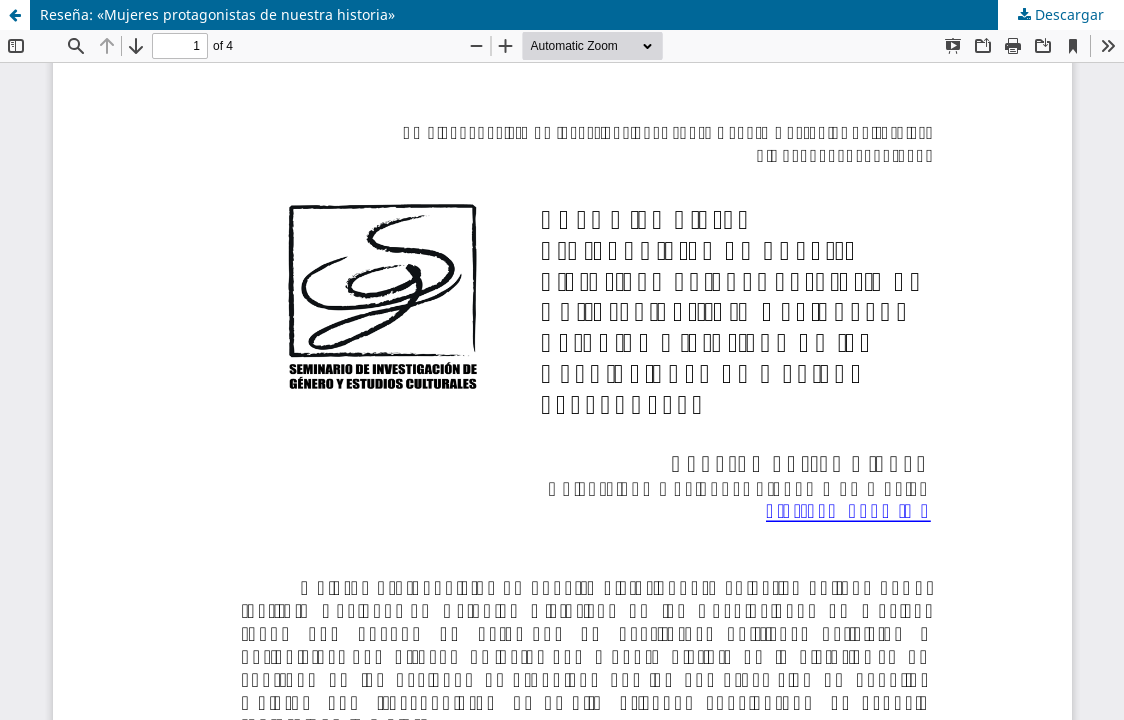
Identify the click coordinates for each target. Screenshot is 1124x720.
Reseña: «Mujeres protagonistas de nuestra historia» (217, 14)
